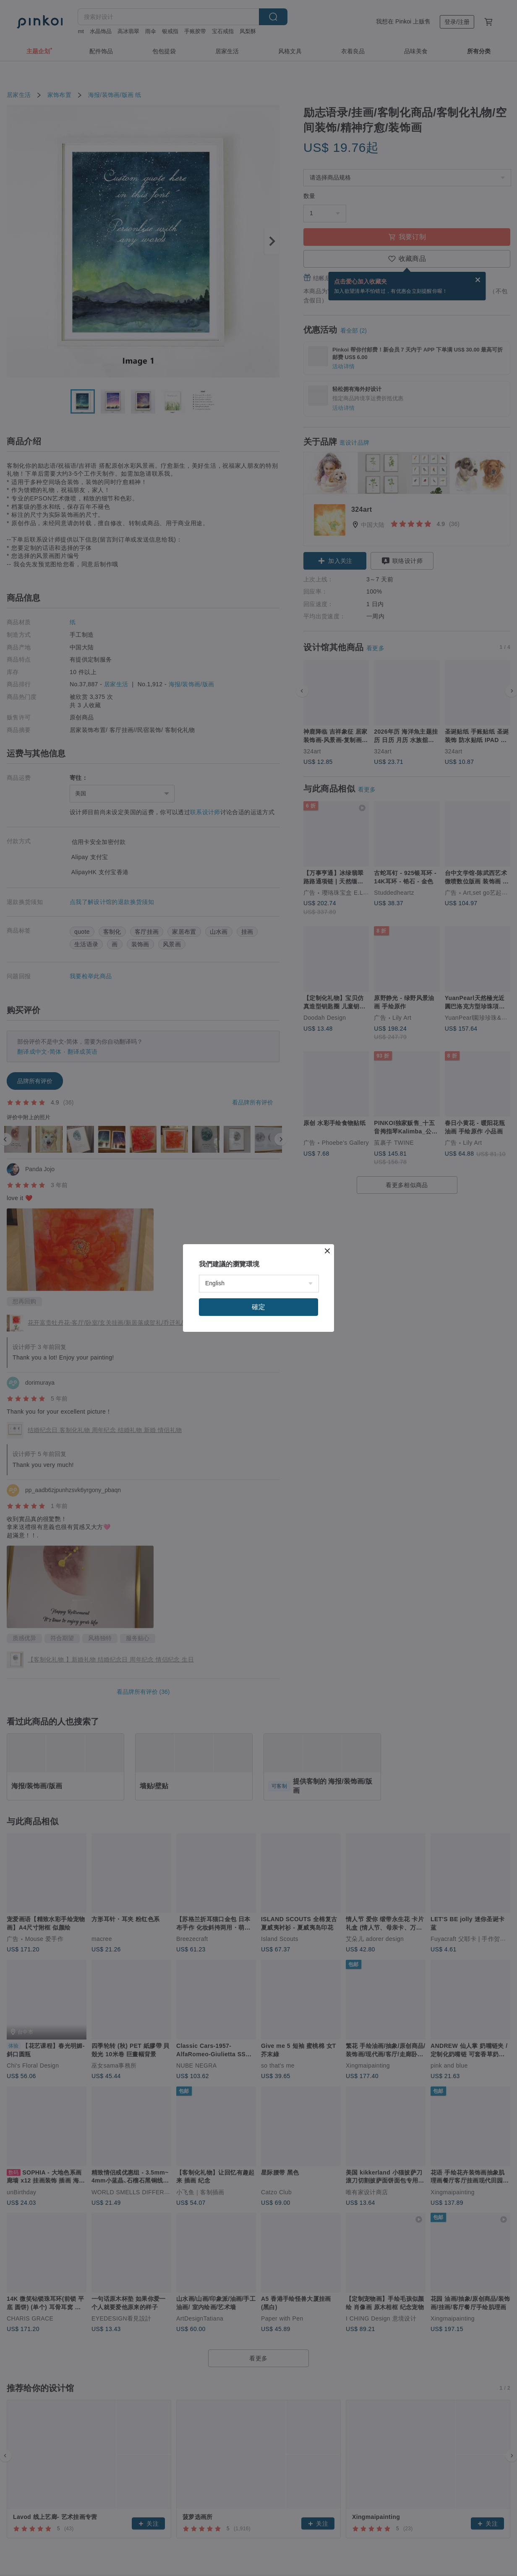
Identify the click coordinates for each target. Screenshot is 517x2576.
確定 (258, 1306)
